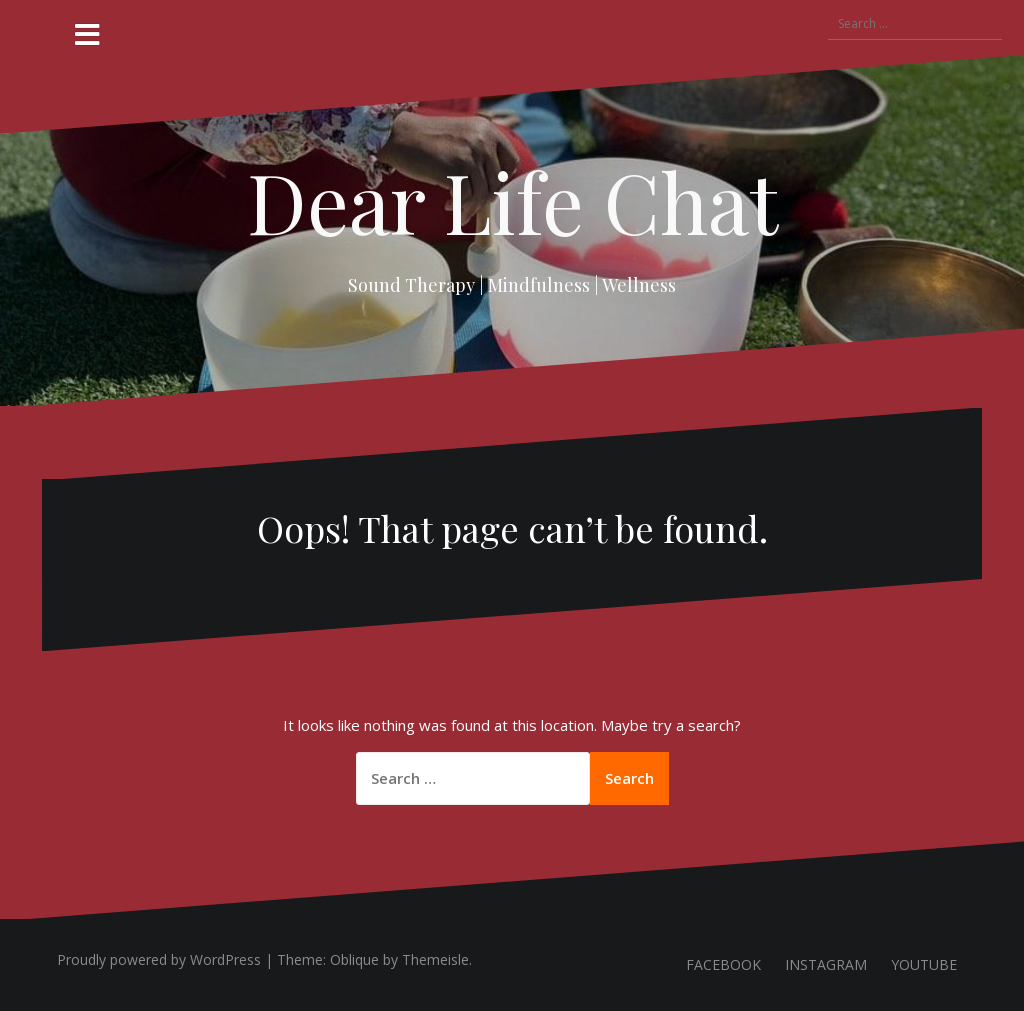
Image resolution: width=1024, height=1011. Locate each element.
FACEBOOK (723, 964)
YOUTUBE (924, 964)
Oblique (354, 959)
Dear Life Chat (512, 201)
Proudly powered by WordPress (159, 959)
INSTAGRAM (826, 964)
